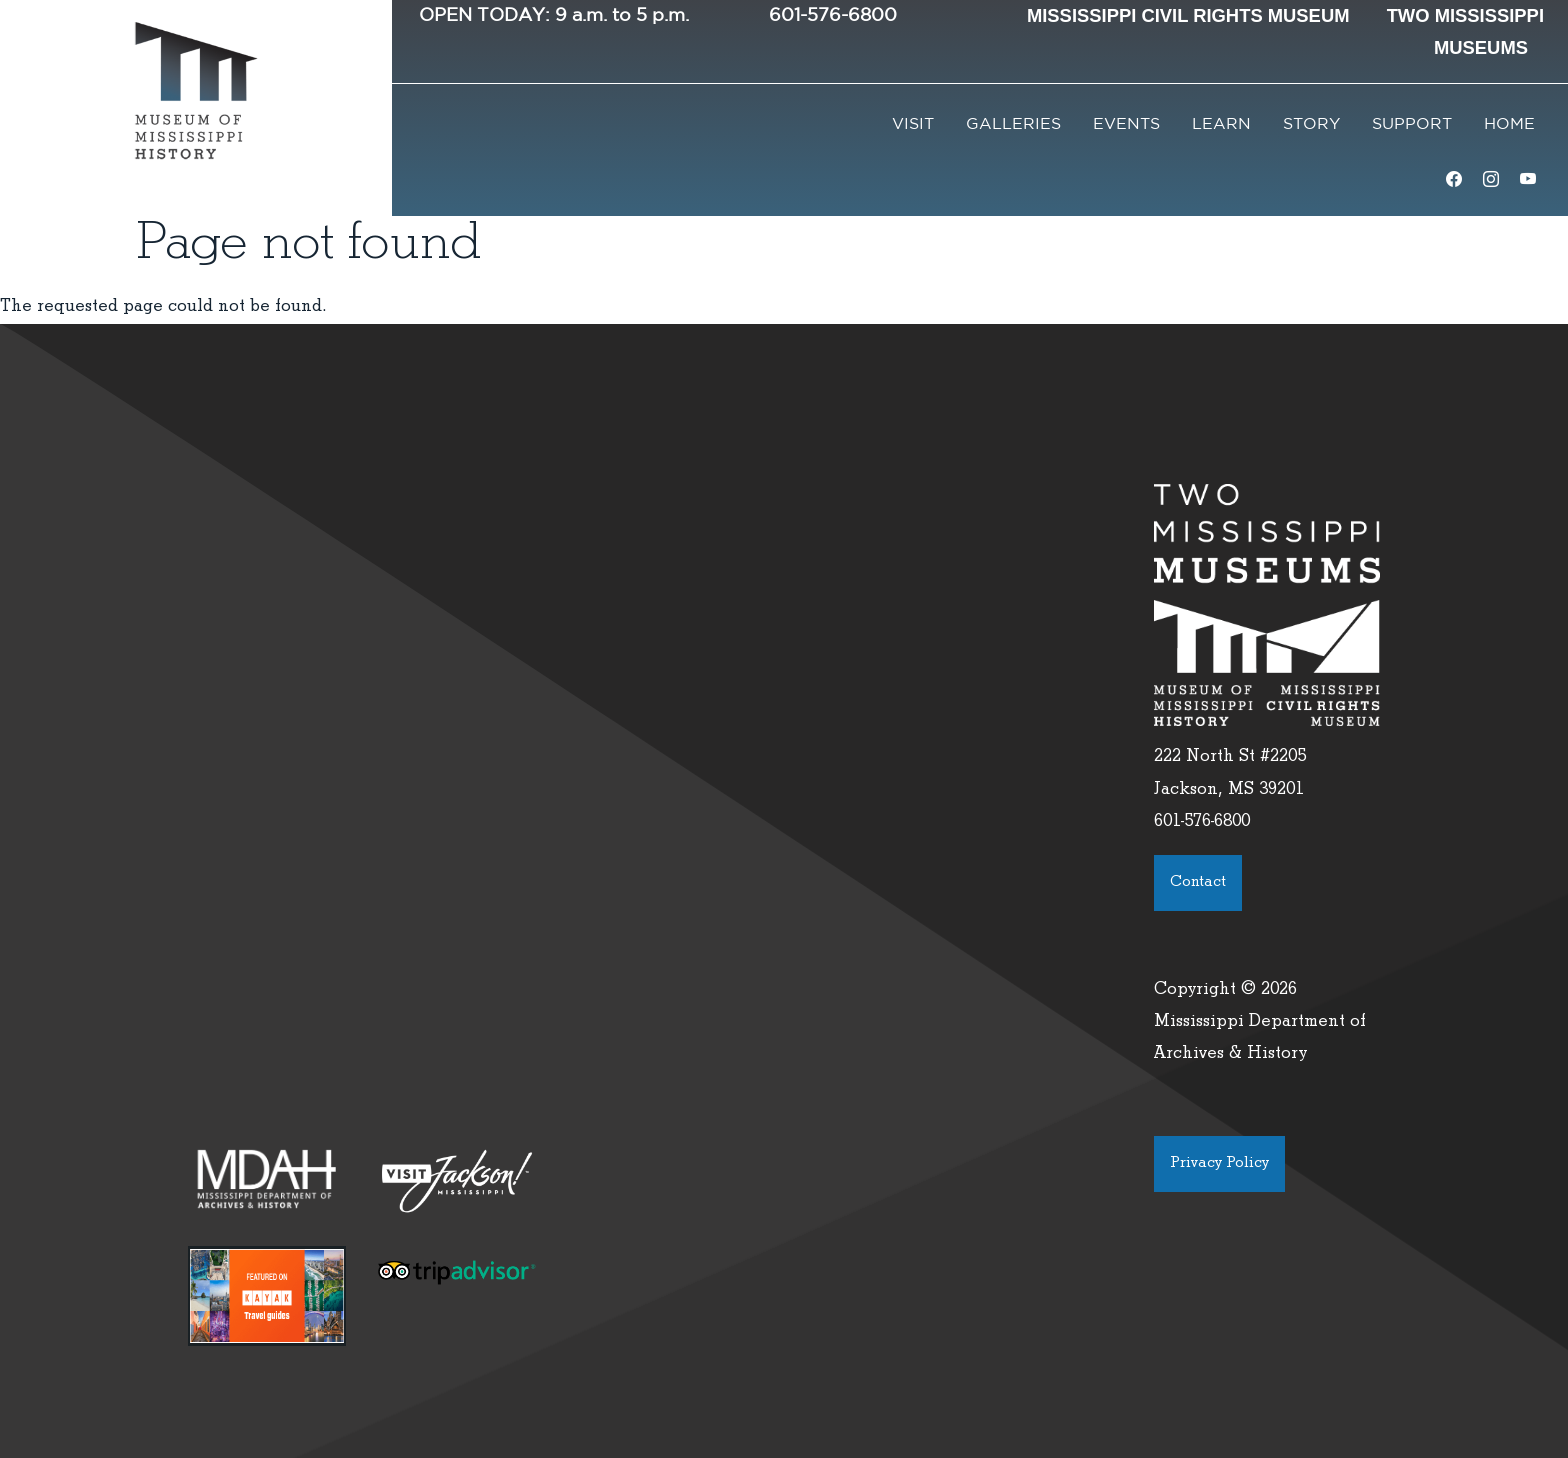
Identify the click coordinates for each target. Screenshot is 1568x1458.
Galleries (1013, 124)
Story (1311, 124)
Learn (1221, 124)
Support (1412, 124)
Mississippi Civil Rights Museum (1188, 15)
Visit (913, 124)
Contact (1198, 883)
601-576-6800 (833, 16)
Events (1126, 124)
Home (1509, 124)
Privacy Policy (1219, 1164)
